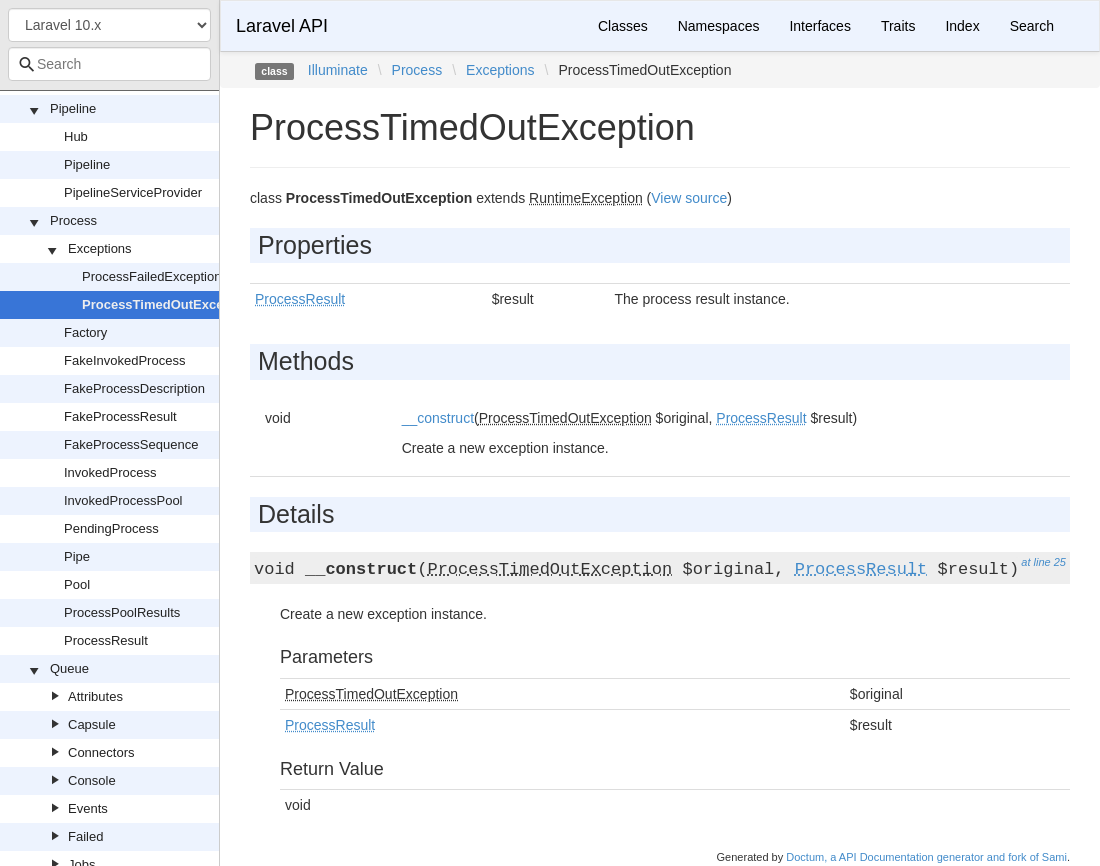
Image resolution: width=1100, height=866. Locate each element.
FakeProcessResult (120, 416)
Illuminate (338, 70)
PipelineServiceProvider (133, 192)
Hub (76, 136)
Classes (623, 26)
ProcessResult (106, 640)
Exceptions (100, 248)
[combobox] (109, 64)
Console (92, 780)
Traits (898, 26)
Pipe (77, 556)
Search (1032, 26)
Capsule (92, 724)
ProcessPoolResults (122, 612)
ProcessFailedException (151, 276)
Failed (85, 836)
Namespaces (719, 26)
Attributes (95, 696)
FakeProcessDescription (134, 388)
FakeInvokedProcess (124, 360)
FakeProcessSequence (131, 444)
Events (88, 808)
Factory (85, 332)
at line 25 (1043, 562)
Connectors (101, 752)
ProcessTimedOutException (168, 304)
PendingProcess (111, 528)
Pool (77, 584)
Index (962, 26)
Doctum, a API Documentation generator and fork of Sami (926, 857)
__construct (438, 418)
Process (73, 220)
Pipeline (73, 108)
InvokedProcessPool (123, 500)
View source (689, 198)
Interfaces (819, 26)
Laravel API (282, 26)
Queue (69, 668)
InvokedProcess (110, 472)
